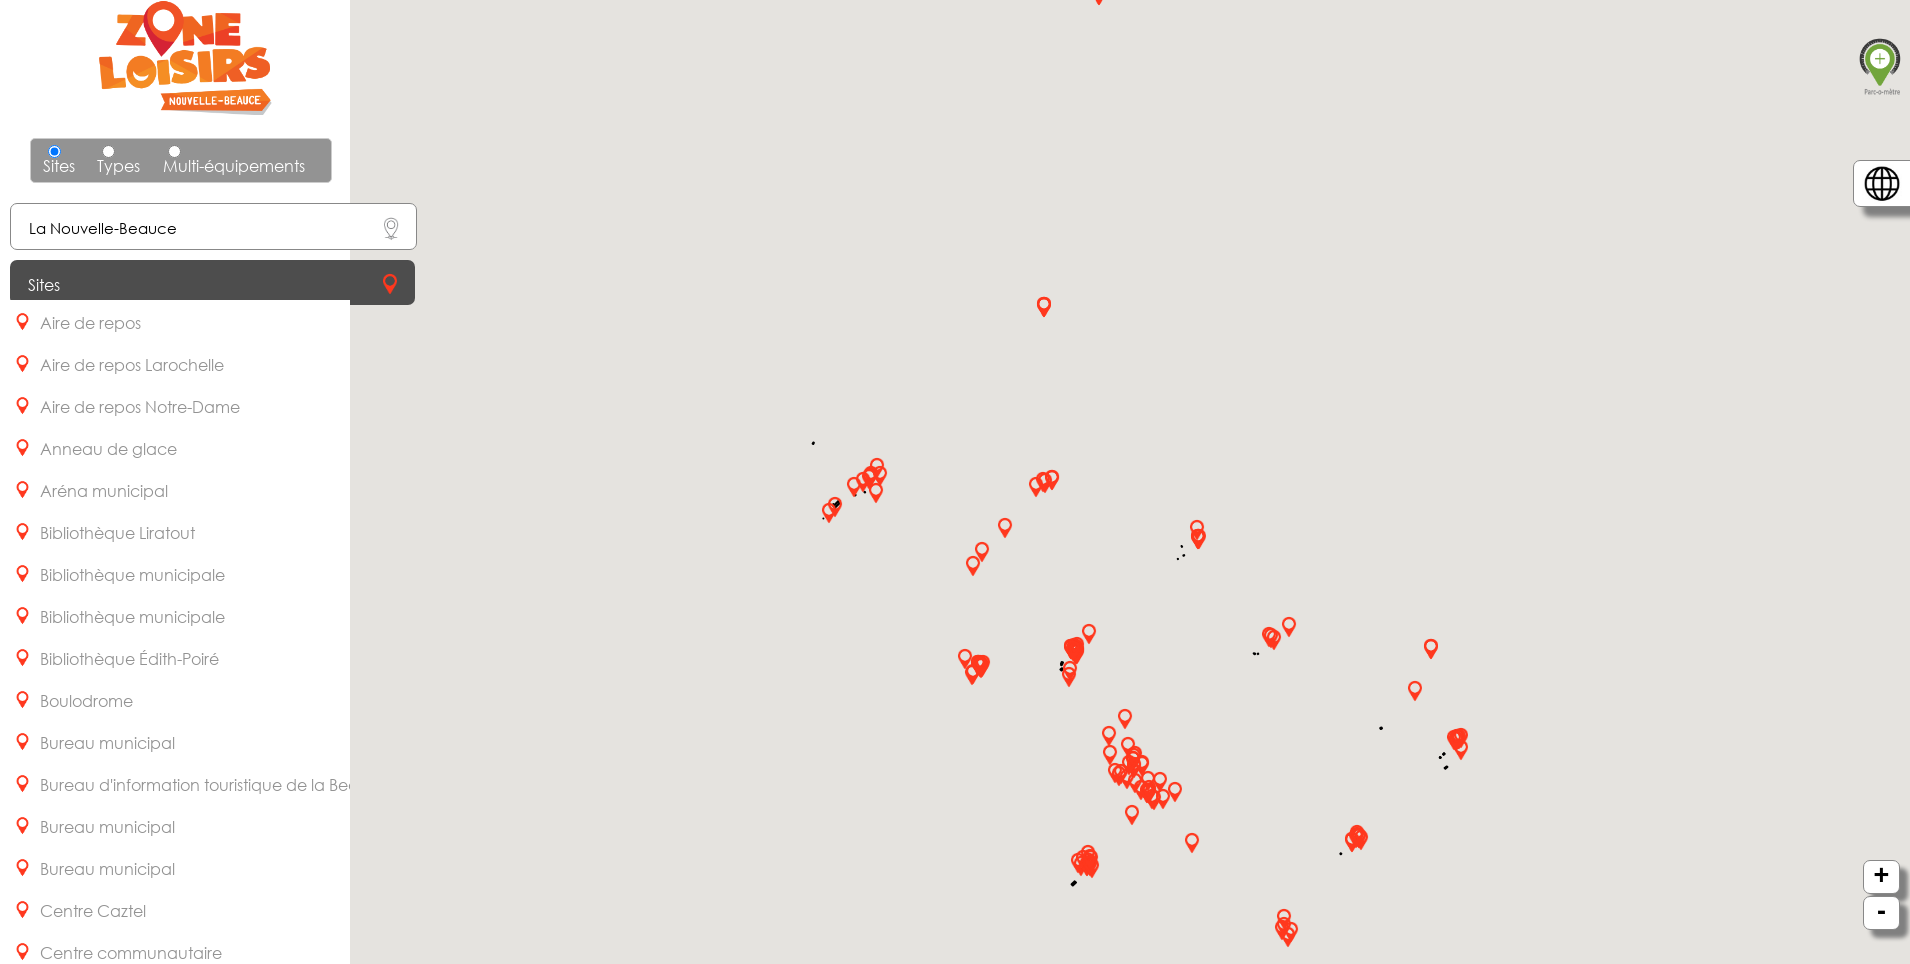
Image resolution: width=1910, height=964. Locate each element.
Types (118, 160)
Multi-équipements (234, 160)
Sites (59, 165)
